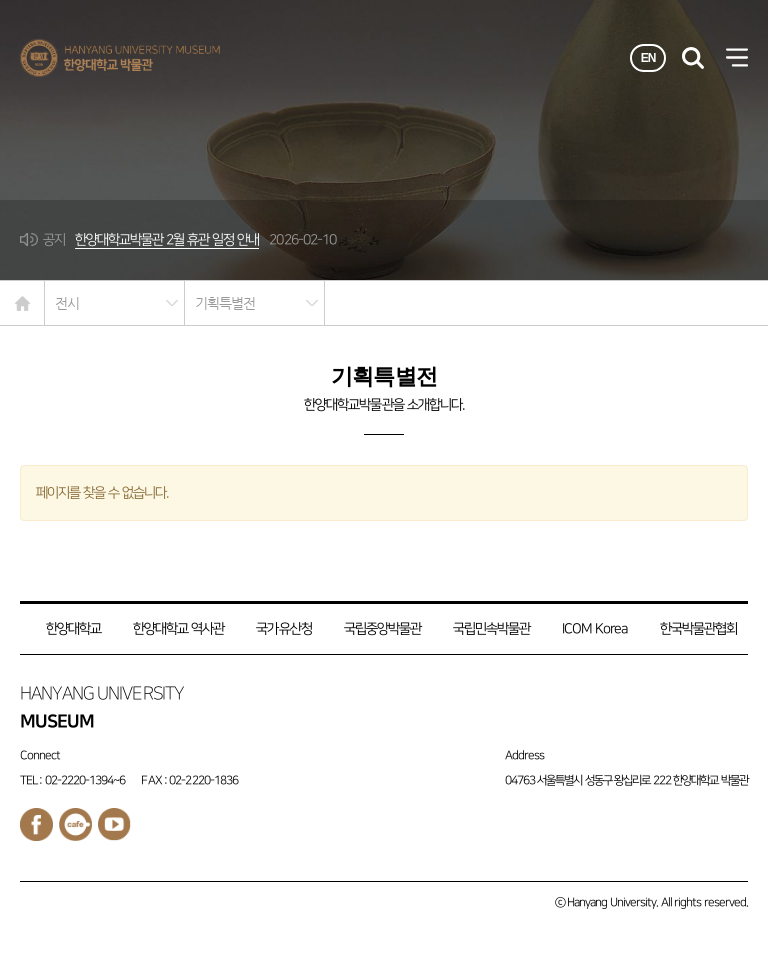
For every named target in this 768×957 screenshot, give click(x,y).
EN (648, 58)
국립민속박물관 (491, 628)
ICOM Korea (594, 628)
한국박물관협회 (698, 628)
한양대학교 (73, 628)
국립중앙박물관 (382, 628)
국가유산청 (283, 628)
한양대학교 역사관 (178, 628)
